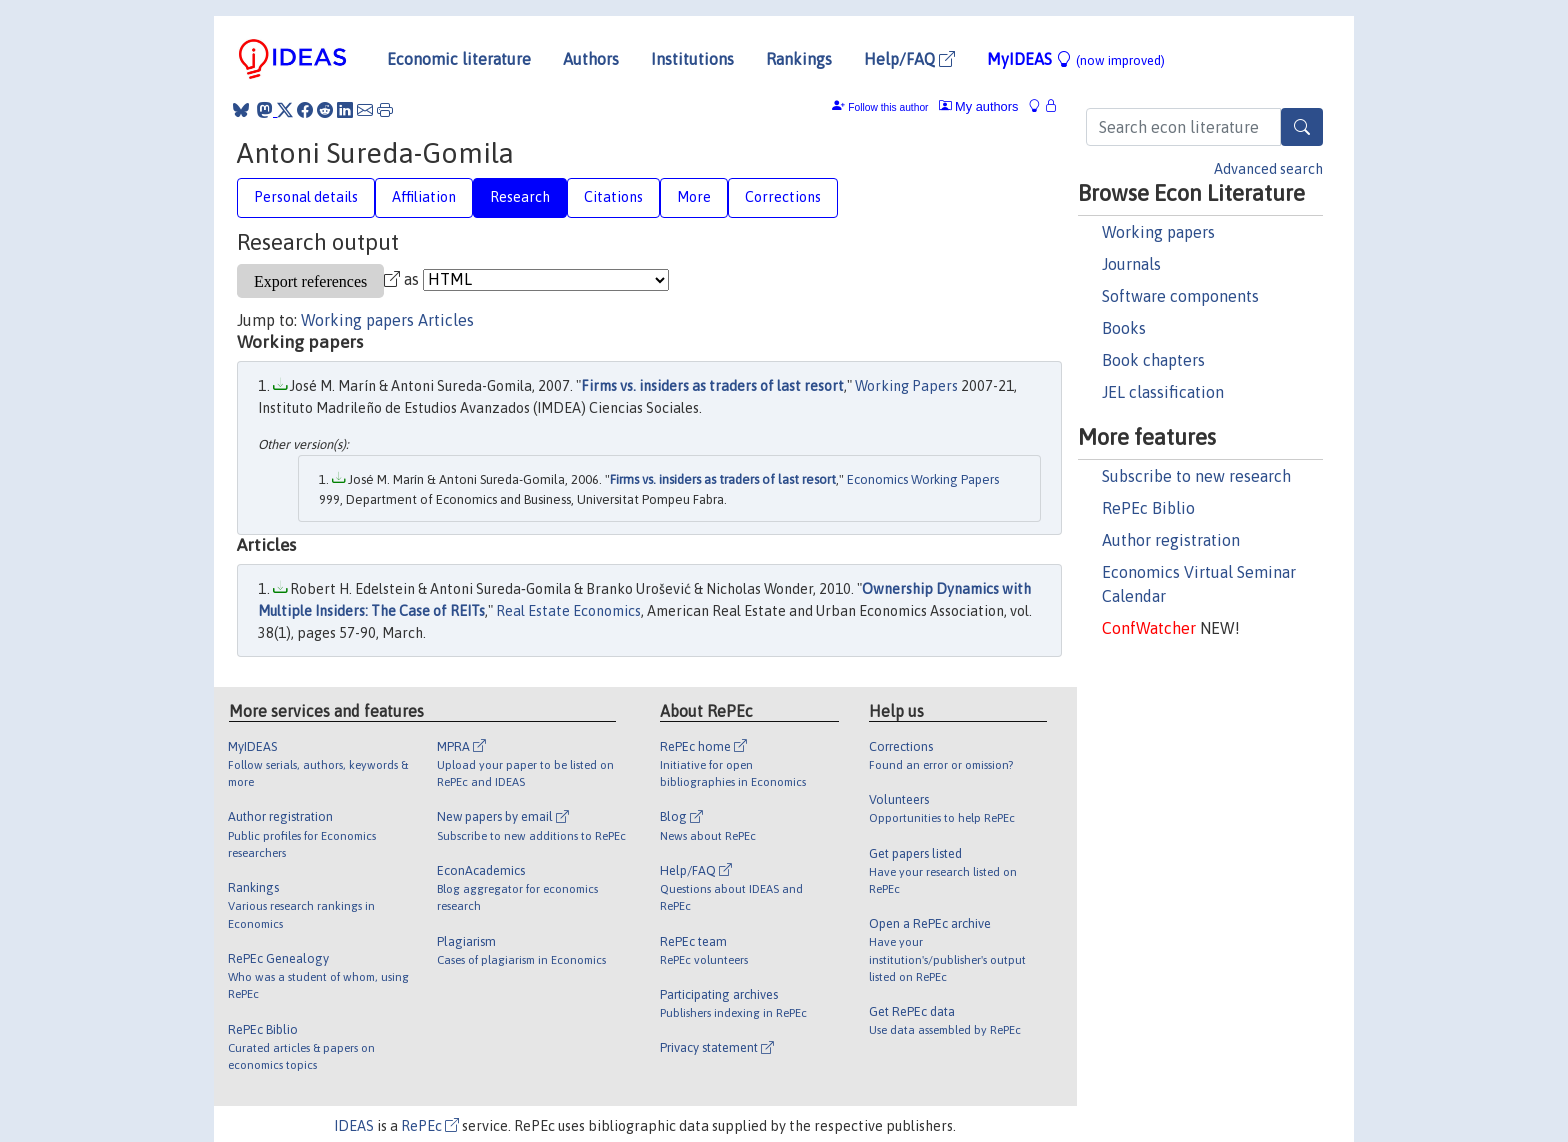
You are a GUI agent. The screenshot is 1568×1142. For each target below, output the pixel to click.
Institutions (692, 59)
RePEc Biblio (1148, 508)
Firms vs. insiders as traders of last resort (712, 386)
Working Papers (906, 386)
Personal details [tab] (306, 197)
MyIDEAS (1076, 59)
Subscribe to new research (1196, 476)
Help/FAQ (909, 59)
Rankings (799, 59)
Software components (1180, 296)
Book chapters (1153, 360)
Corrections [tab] (783, 197)
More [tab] (694, 197)
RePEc (430, 1126)
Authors (591, 59)
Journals (1131, 264)
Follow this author (888, 107)
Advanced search (1268, 169)
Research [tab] (520, 197)
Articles (446, 320)
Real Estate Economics (568, 611)
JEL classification (1163, 392)
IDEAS (354, 1126)
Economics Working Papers (923, 479)
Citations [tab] (613, 197)
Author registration (1171, 540)
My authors (979, 106)
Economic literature (459, 59)
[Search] (1302, 127)
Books (1124, 328)
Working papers (1158, 232)
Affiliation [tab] (424, 197)
